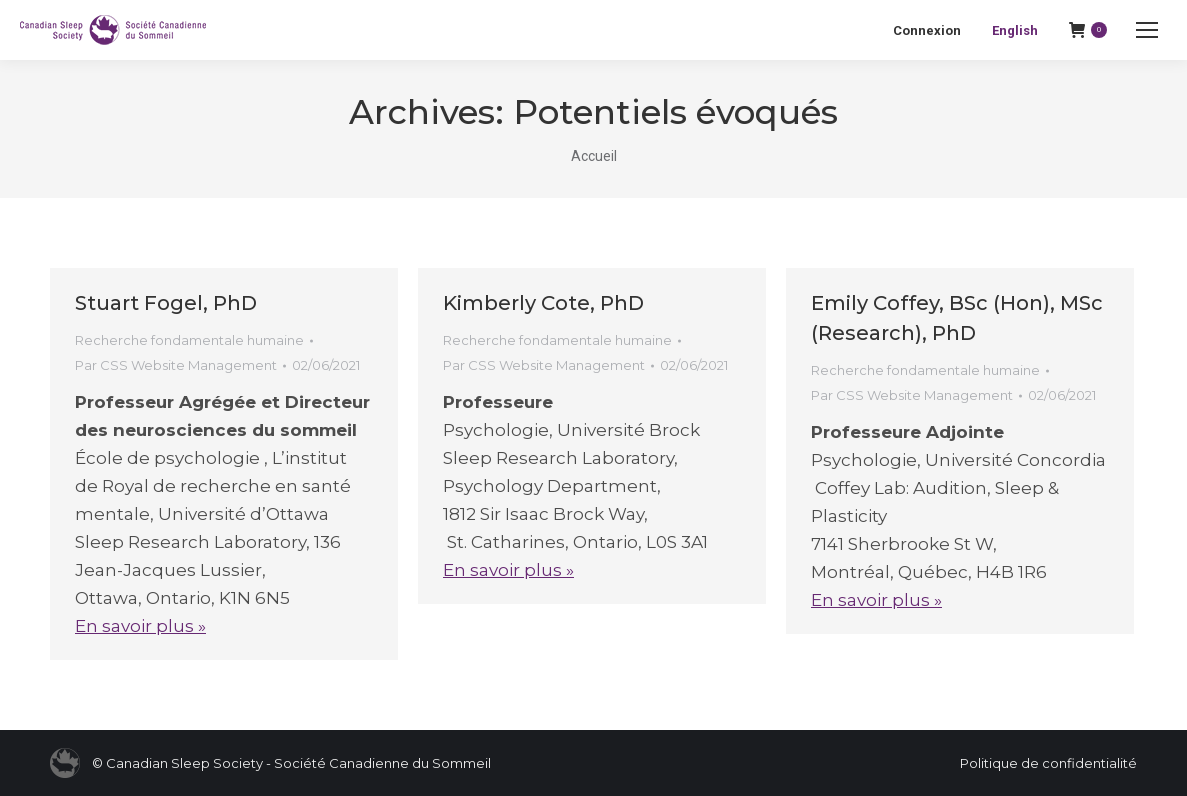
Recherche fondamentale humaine (189, 340)
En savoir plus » (140, 626)
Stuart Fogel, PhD (166, 303)
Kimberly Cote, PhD (543, 303)
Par (176, 365)
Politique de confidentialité (1048, 763)
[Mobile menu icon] (1147, 30)
